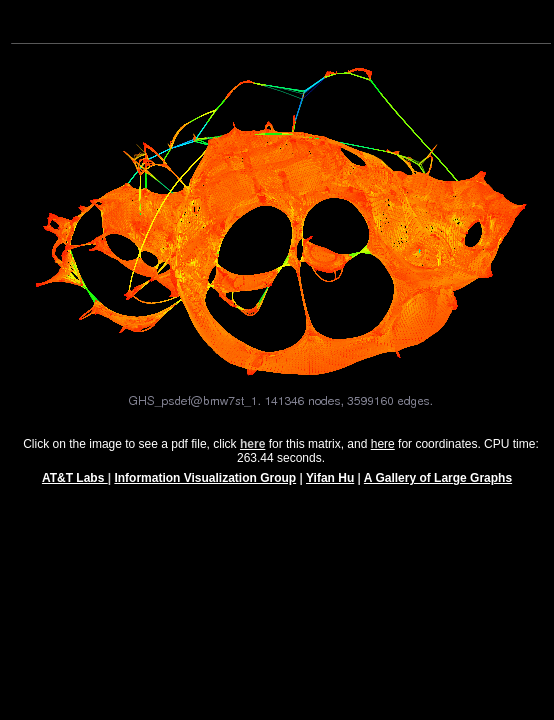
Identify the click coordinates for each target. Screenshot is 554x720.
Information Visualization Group (205, 487)
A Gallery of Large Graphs (438, 487)
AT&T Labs (75, 487)
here (383, 453)
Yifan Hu (330, 487)
